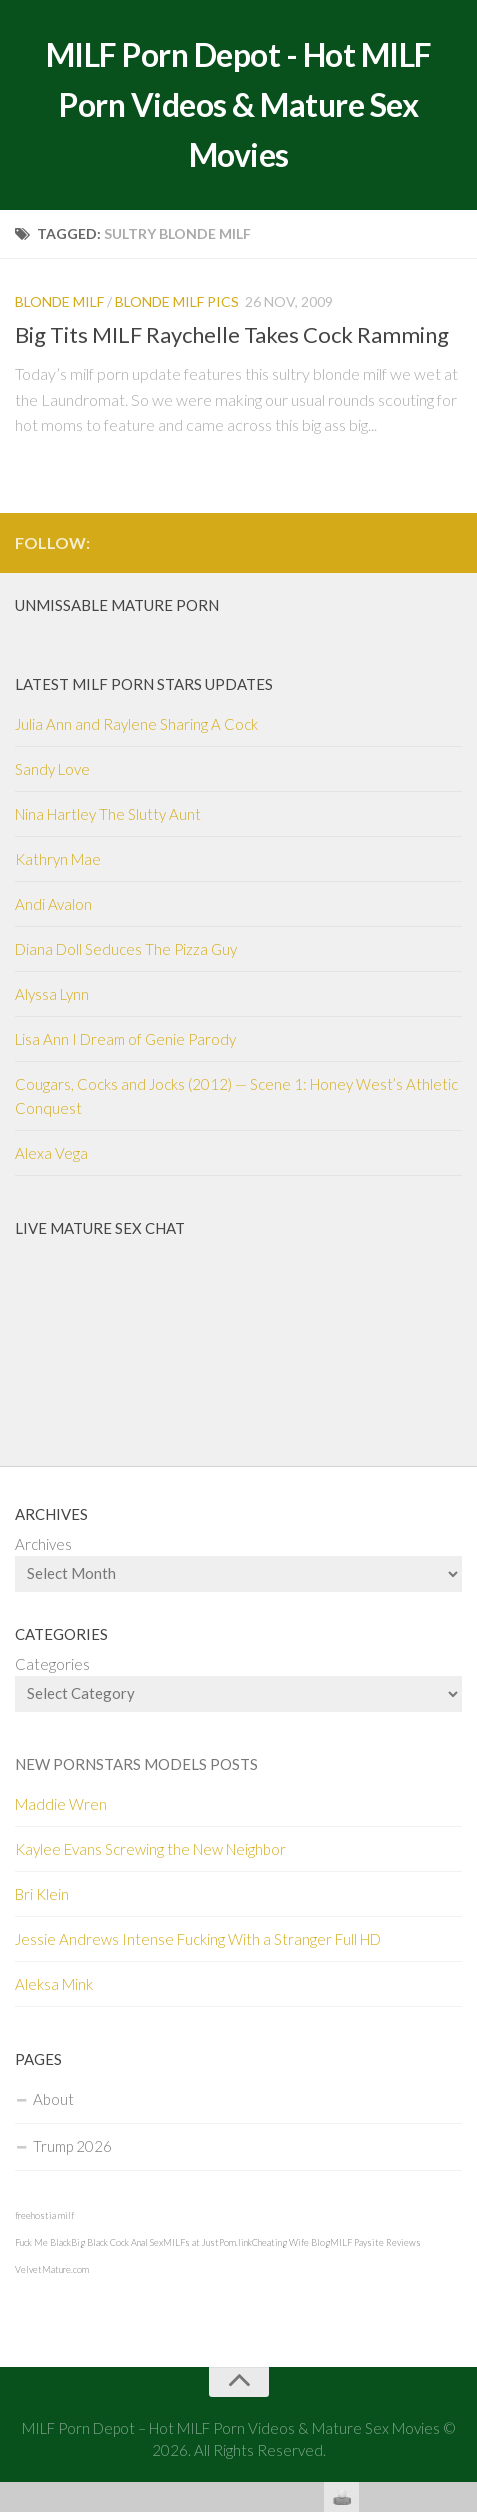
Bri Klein (42, 1894)
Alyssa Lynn (52, 994)
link (459, 2199)
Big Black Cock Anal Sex (117, 2242)
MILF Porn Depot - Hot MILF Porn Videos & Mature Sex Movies (239, 104)
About (53, 2099)
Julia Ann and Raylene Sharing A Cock (136, 724)
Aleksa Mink (54, 1984)
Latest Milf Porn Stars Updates (144, 684)
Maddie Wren (61, 1804)
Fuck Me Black (43, 2242)
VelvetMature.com (52, 2269)
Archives (43, 1544)
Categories (52, 1664)
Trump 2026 (72, 2146)
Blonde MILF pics (177, 301)
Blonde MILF (59, 301)
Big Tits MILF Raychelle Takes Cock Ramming (232, 334)
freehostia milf (44, 2215)
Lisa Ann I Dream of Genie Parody (125, 1039)
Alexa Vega (51, 1153)
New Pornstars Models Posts (136, 1764)
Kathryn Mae (58, 859)
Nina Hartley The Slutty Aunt (108, 814)
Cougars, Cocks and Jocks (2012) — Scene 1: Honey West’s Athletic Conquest (236, 1096)
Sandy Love (52, 769)
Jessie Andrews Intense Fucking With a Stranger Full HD (198, 1939)
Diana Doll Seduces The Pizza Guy (126, 949)
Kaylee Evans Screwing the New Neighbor (150, 1849)
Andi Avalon (53, 904)
